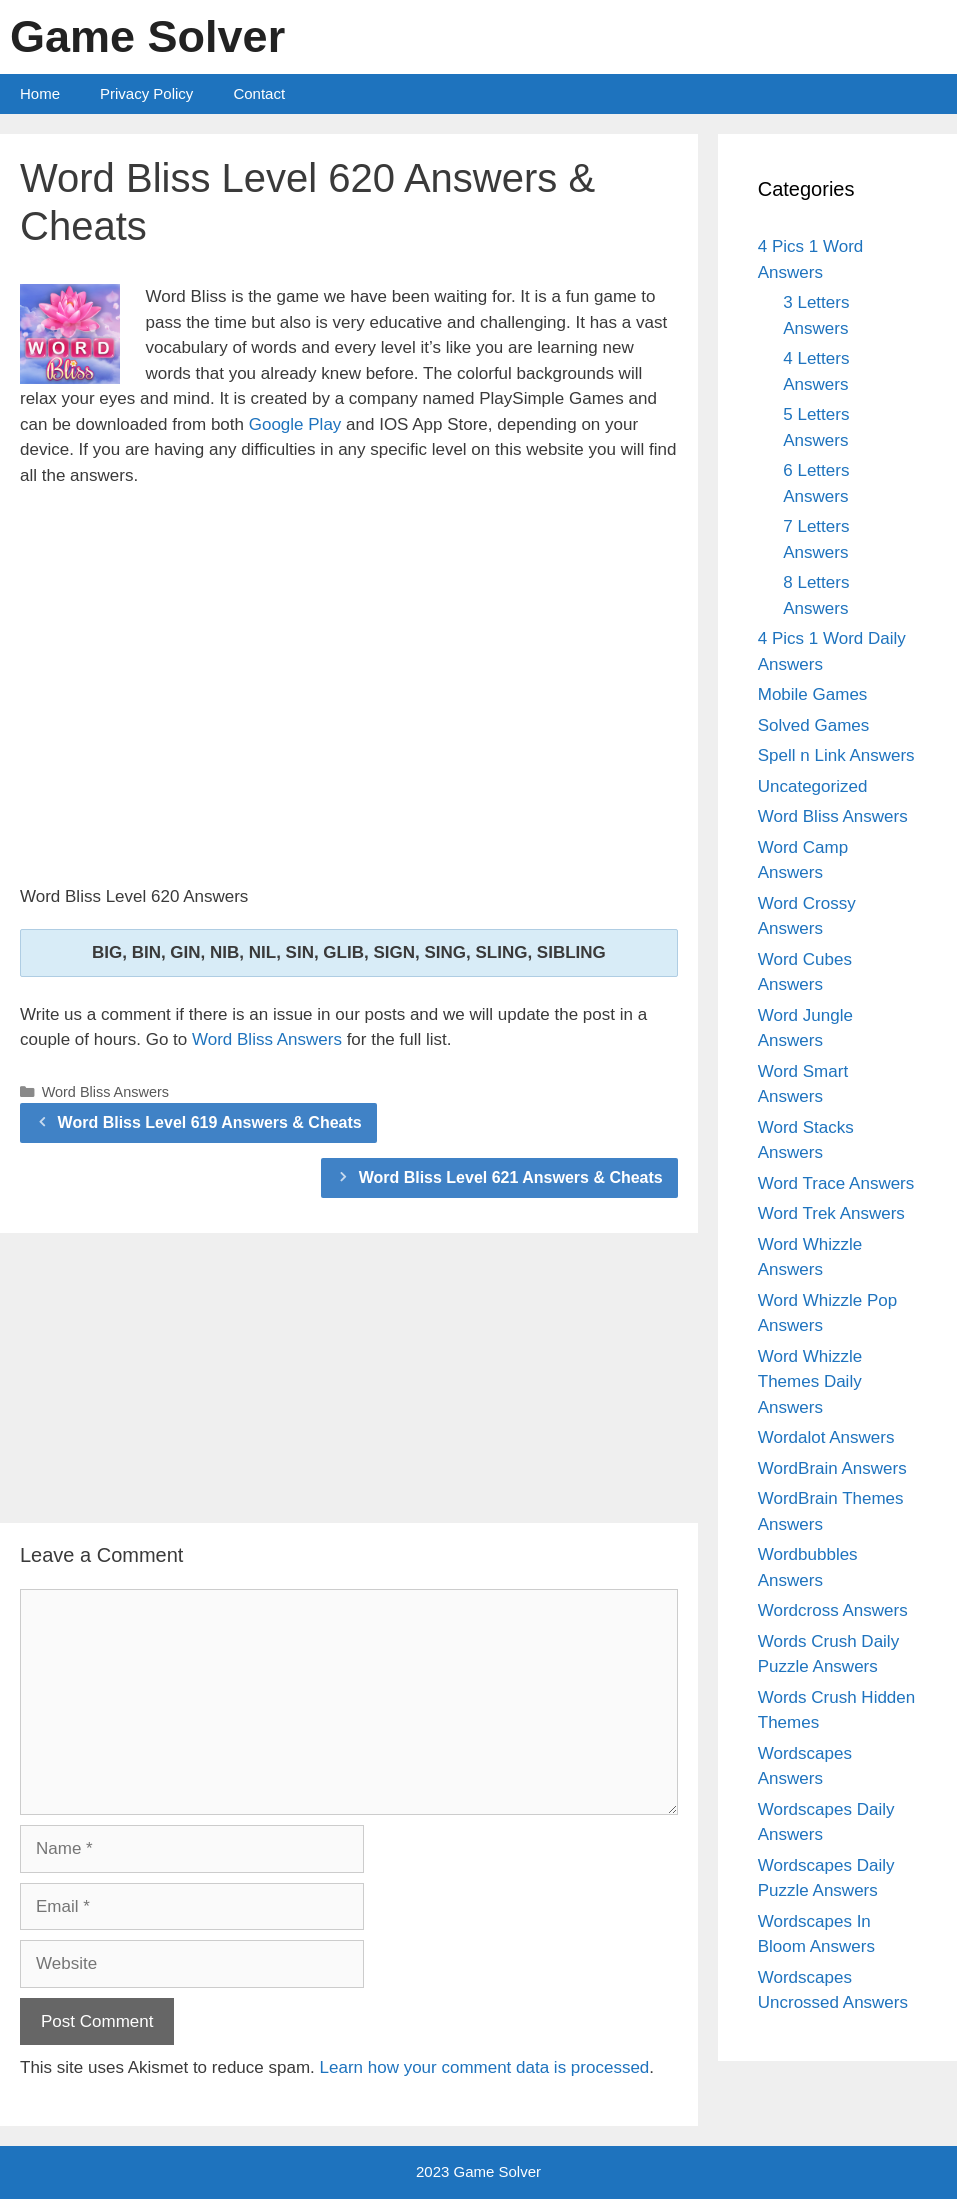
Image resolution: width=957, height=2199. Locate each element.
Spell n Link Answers (836, 755)
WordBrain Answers (832, 1468)
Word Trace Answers (836, 1183)
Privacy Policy (146, 93)
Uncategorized (813, 786)
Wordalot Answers (826, 1437)
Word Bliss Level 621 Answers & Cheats (511, 1177)
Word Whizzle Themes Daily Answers (810, 1382)
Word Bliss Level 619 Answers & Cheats (210, 1122)
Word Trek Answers (831, 1213)
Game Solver (147, 36)
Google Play (295, 424)
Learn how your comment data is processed (485, 2067)
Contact (259, 93)
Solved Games (814, 725)
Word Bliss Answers (267, 1039)
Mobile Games (813, 694)
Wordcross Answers (833, 1610)
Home (40, 93)
